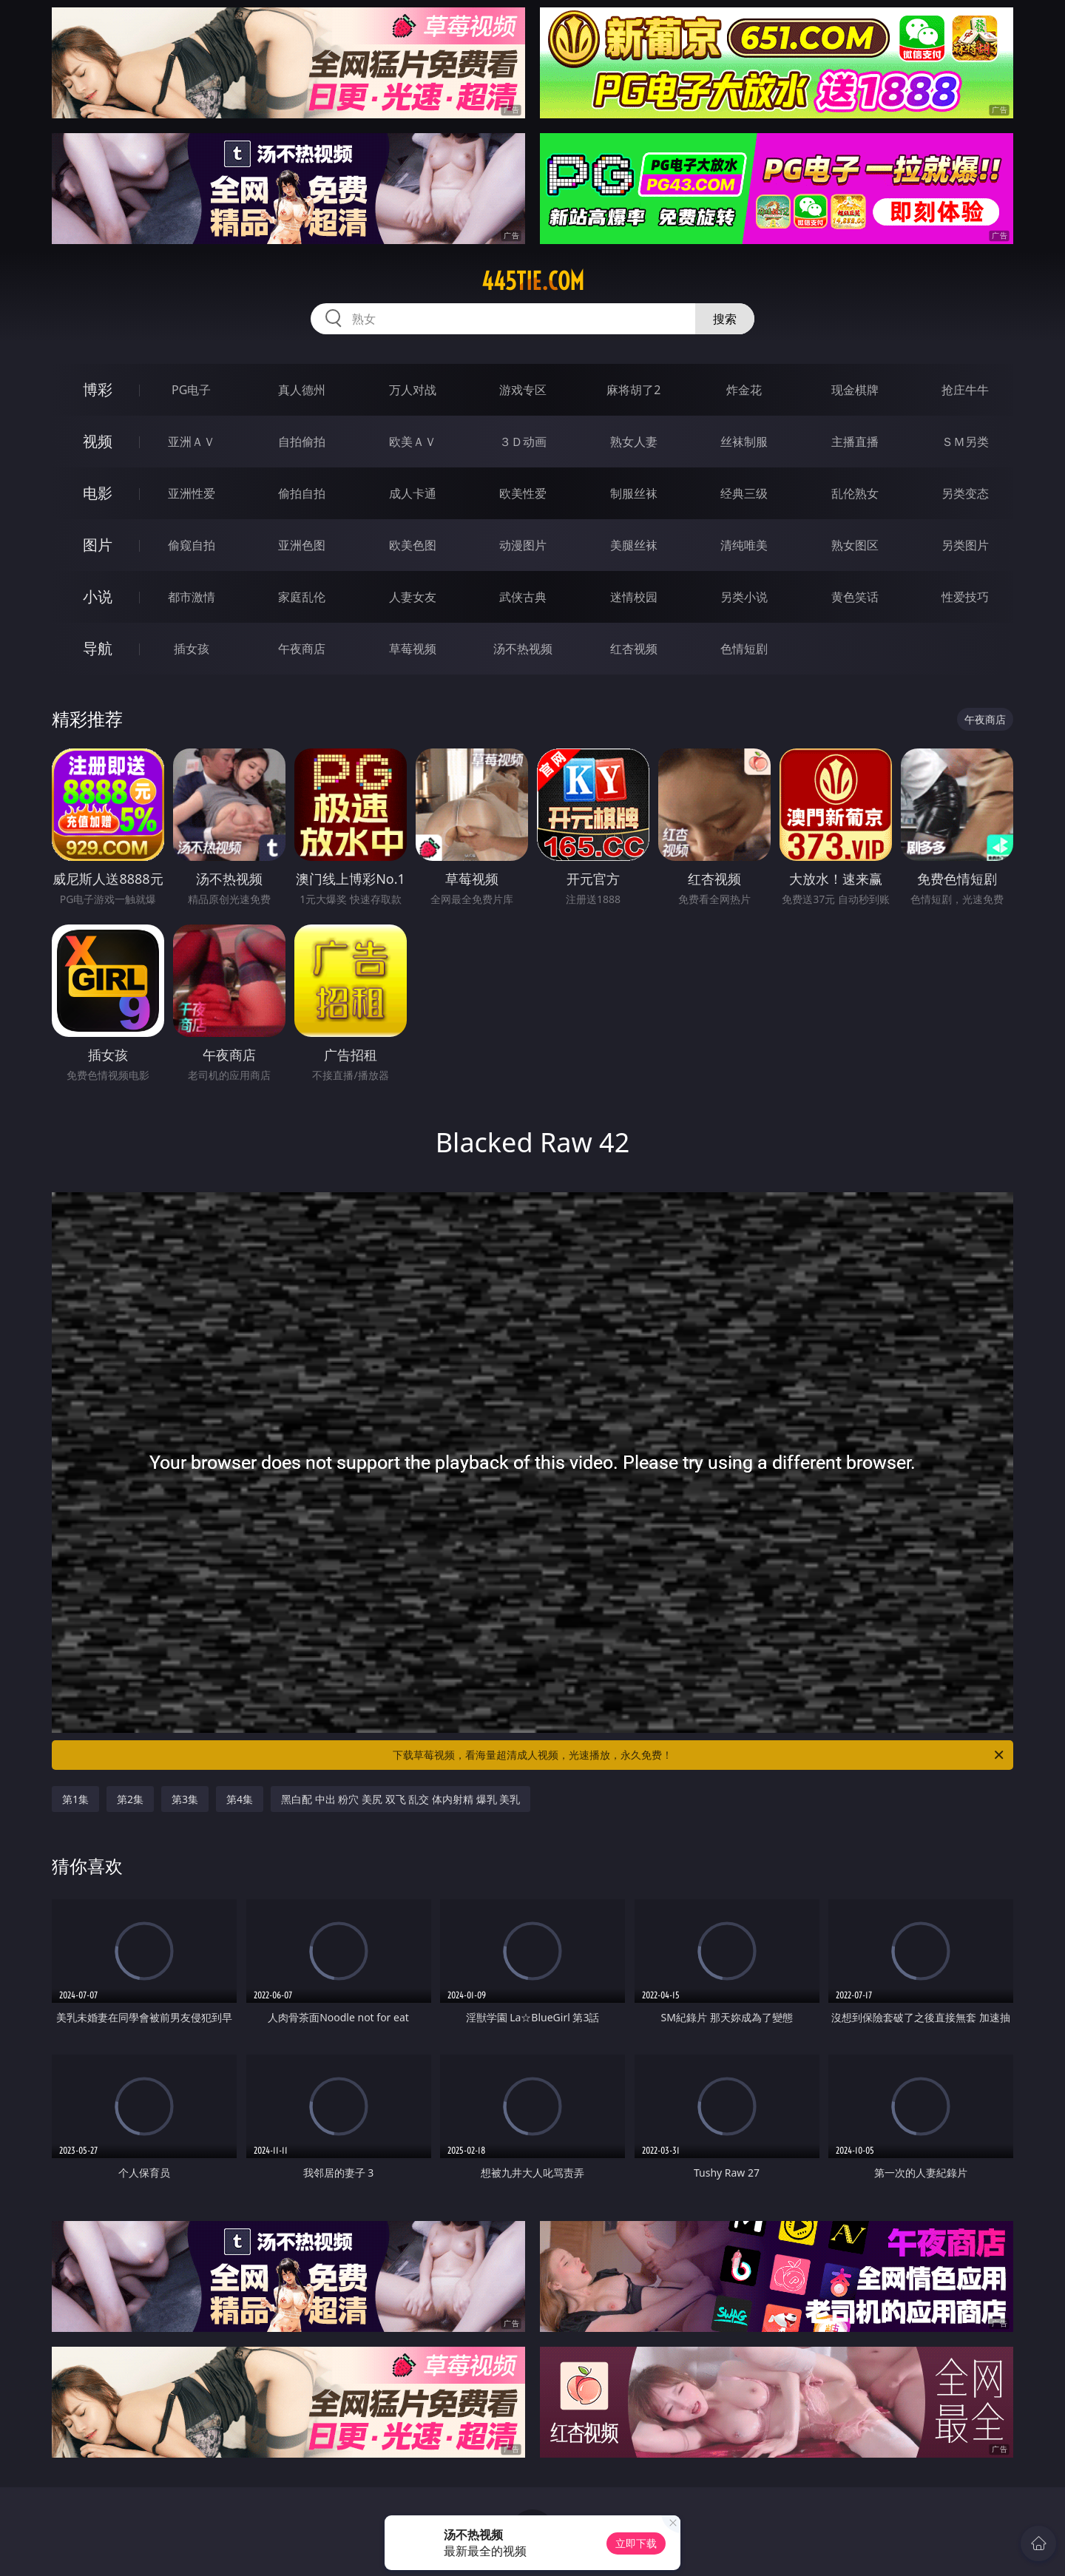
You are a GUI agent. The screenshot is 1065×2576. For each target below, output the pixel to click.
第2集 (130, 1799)
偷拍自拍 (301, 493)
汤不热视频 (522, 648)
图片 (97, 545)
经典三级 (744, 493)
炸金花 (744, 390)
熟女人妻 (633, 441)
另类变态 (965, 493)
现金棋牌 (855, 390)
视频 (97, 441)
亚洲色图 (301, 545)
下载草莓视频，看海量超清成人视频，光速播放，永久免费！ (699, 1755)
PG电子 (191, 390)
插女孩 (191, 648)
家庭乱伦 (301, 597)
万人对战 (412, 390)
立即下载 (636, 2543)
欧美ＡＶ (412, 441)
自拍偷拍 (301, 441)
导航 (97, 648)
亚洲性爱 (191, 493)
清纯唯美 (744, 545)
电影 (97, 493)
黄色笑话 (855, 597)
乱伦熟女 (855, 493)
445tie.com (532, 281)
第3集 (185, 1799)
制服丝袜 (633, 493)
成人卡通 (412, 493)
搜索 (725, 319)
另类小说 (744, 597)
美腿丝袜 (633, 545)
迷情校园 (633, 597)
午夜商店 (301, 648)
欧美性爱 (523, 493)
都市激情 (191, 597)
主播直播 (855, 441)
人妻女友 (412, 597)
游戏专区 (523, 390)
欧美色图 (412, 545)
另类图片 (965, 545)
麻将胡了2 (633, 390)
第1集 (75, 1799)
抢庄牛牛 (965, 390)
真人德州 (301, 390)
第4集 (239, 1799)
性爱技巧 (965, 597)
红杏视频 (633, 648)
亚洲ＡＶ (191, 441)
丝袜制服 (744, 441)
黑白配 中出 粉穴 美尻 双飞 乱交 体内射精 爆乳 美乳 (400, 1799)
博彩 (97, 389)
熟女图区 (855, 545)
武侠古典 (523, 597)
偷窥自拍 (191, 545)
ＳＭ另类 (965, 441)
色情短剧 (744, 648)
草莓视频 (412, 648)
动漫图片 (523, 545)
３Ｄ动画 (523, 441)
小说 (97, 596)
